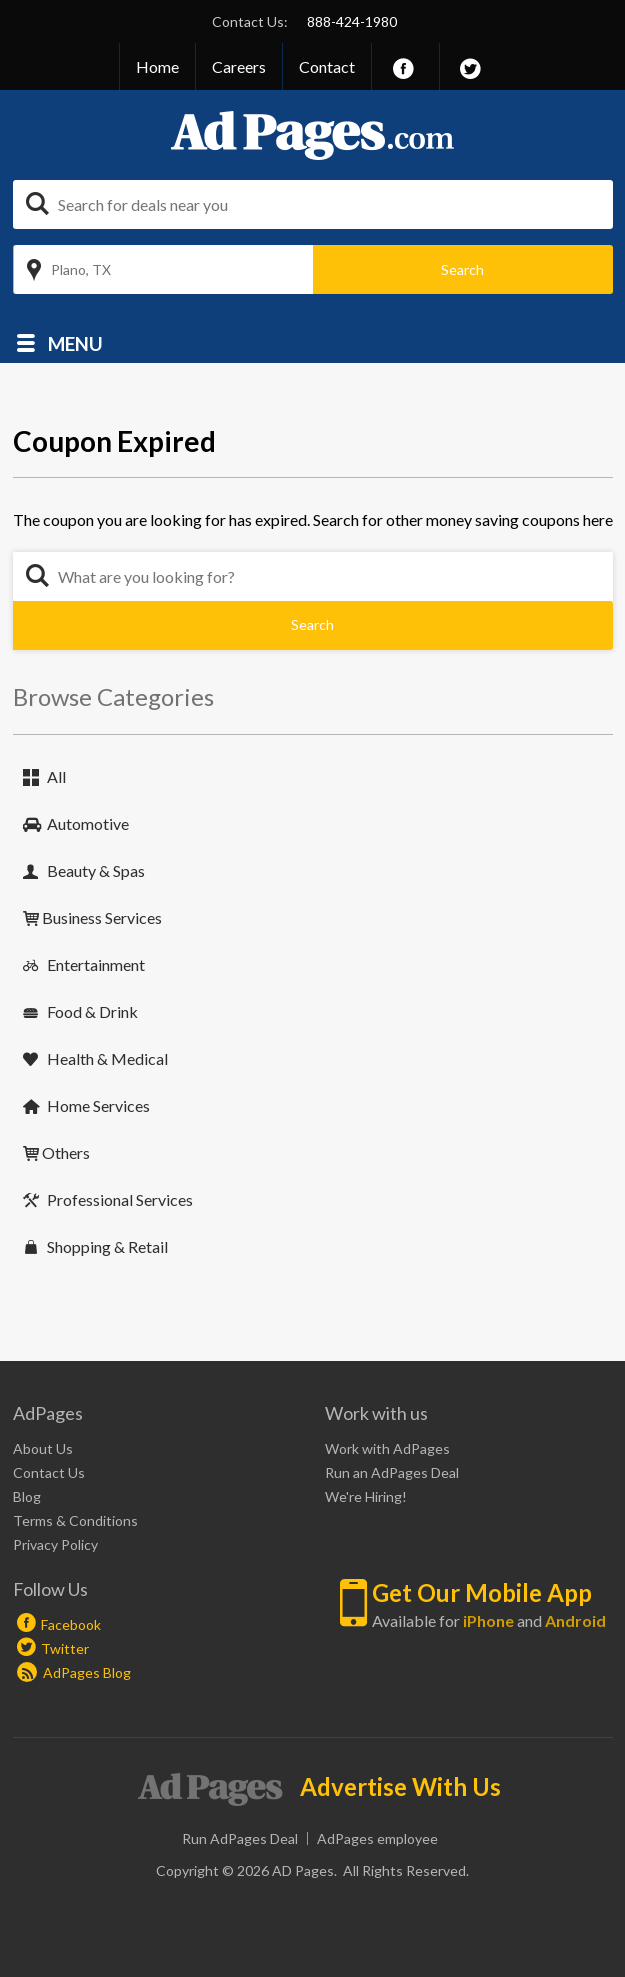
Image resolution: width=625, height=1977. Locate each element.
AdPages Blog (74, 1672)
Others (66, 1152)
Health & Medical (107, 1058)
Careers (239, 66)
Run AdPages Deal (240, 1838)
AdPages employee (377, 1838)
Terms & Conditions (75, 1520)
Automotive (88, 823)
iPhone (488, 1620)
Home (157, 66)
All (56, 776)
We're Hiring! (366, 1496)
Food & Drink (92, 1011)
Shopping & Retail (107, 1246)
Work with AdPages (387, 1448)
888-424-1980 (352, 21)
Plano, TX (81, 269)
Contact (327, 66)
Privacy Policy (55, 1544)
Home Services (98, 1105)
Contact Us (49, 1472)
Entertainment (96, 964)
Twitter (65, 1648)
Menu (75, 342)
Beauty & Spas (96, 870)
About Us (43, 1448)
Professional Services (120, 1199)
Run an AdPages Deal (392, 1472)
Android (575, 1620)
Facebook (71, 1624)
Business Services (102, 917)
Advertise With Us (400, 1787)
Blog (27, 1496)
